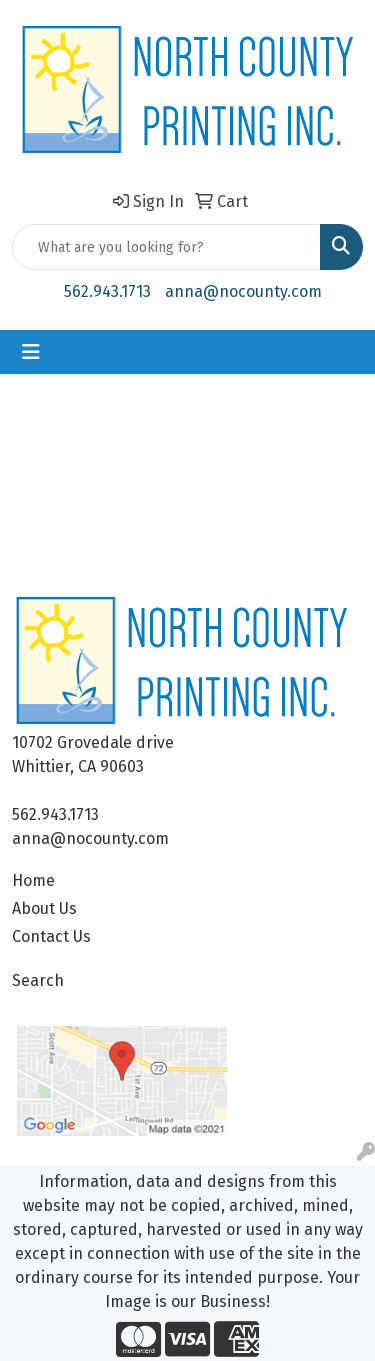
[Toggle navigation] (31, 352)
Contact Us (51, 936)
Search (38, 980)
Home (33, 880)
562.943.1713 (107, 291)
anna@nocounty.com (243, 291)
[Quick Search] (166, 247)
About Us (44, 908)
